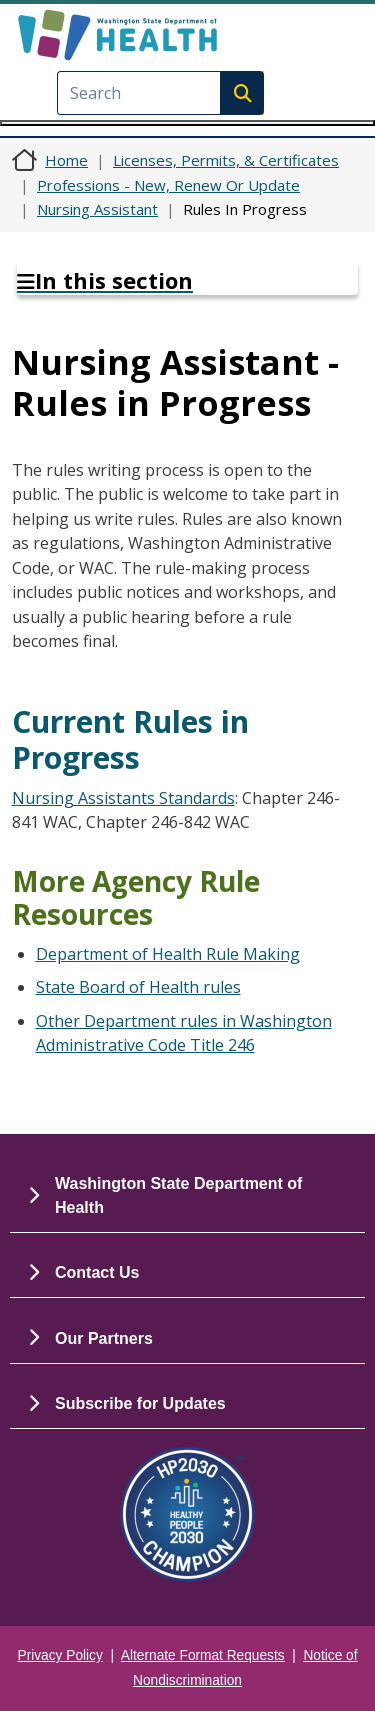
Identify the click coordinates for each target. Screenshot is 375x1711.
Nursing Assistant (97, 209)
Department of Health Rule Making (168, 954)
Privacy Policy (60, 1655)
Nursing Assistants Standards (123, 798)
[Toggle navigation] (187, 123)
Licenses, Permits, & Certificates (226, 160)
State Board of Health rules (138, 987)
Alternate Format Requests (203, 1655)
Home (66, 160)
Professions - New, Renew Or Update (168, 185)
